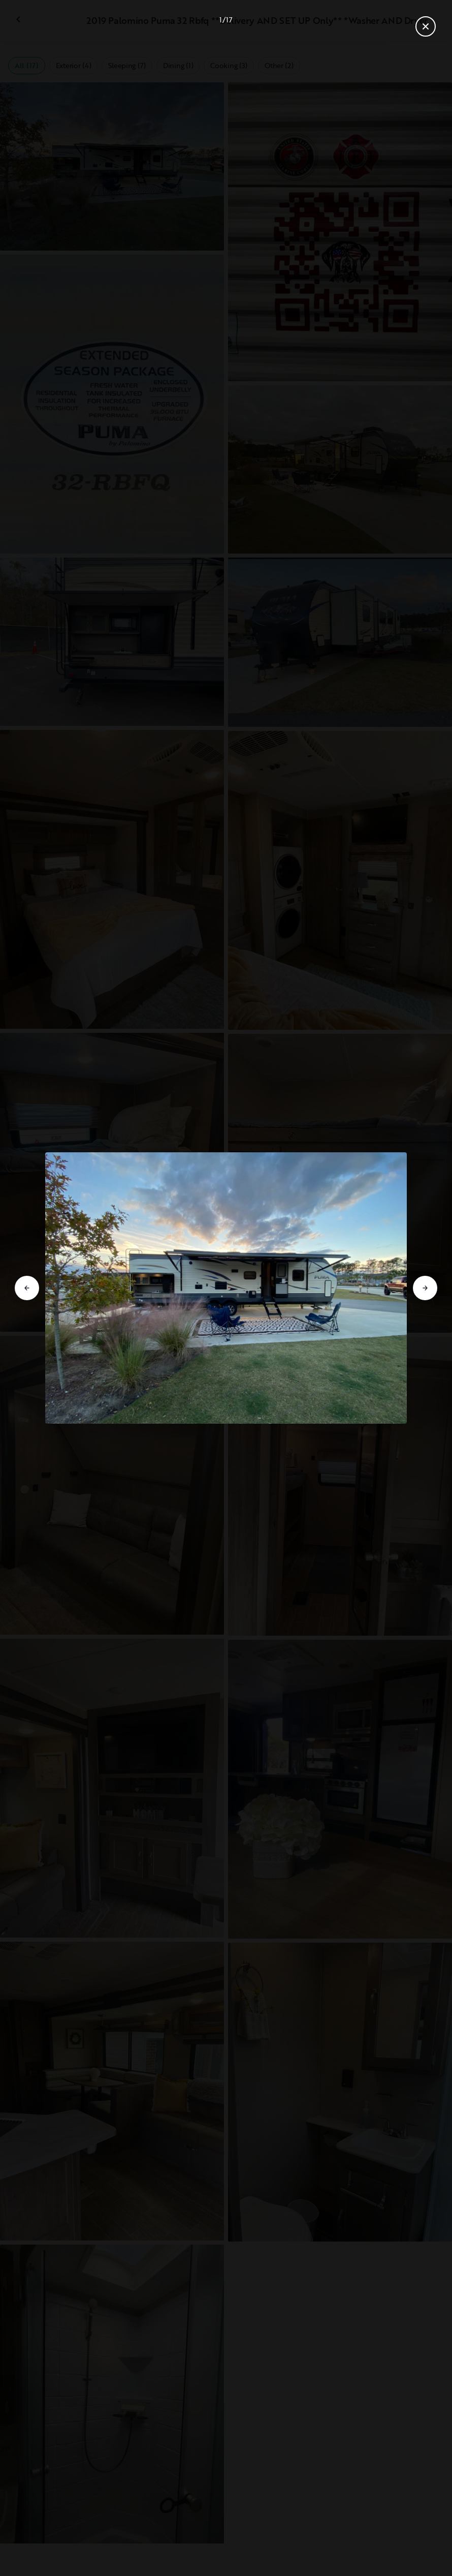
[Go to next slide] (425, 1288)
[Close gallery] (425, 26)
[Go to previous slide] (27, 1288)
